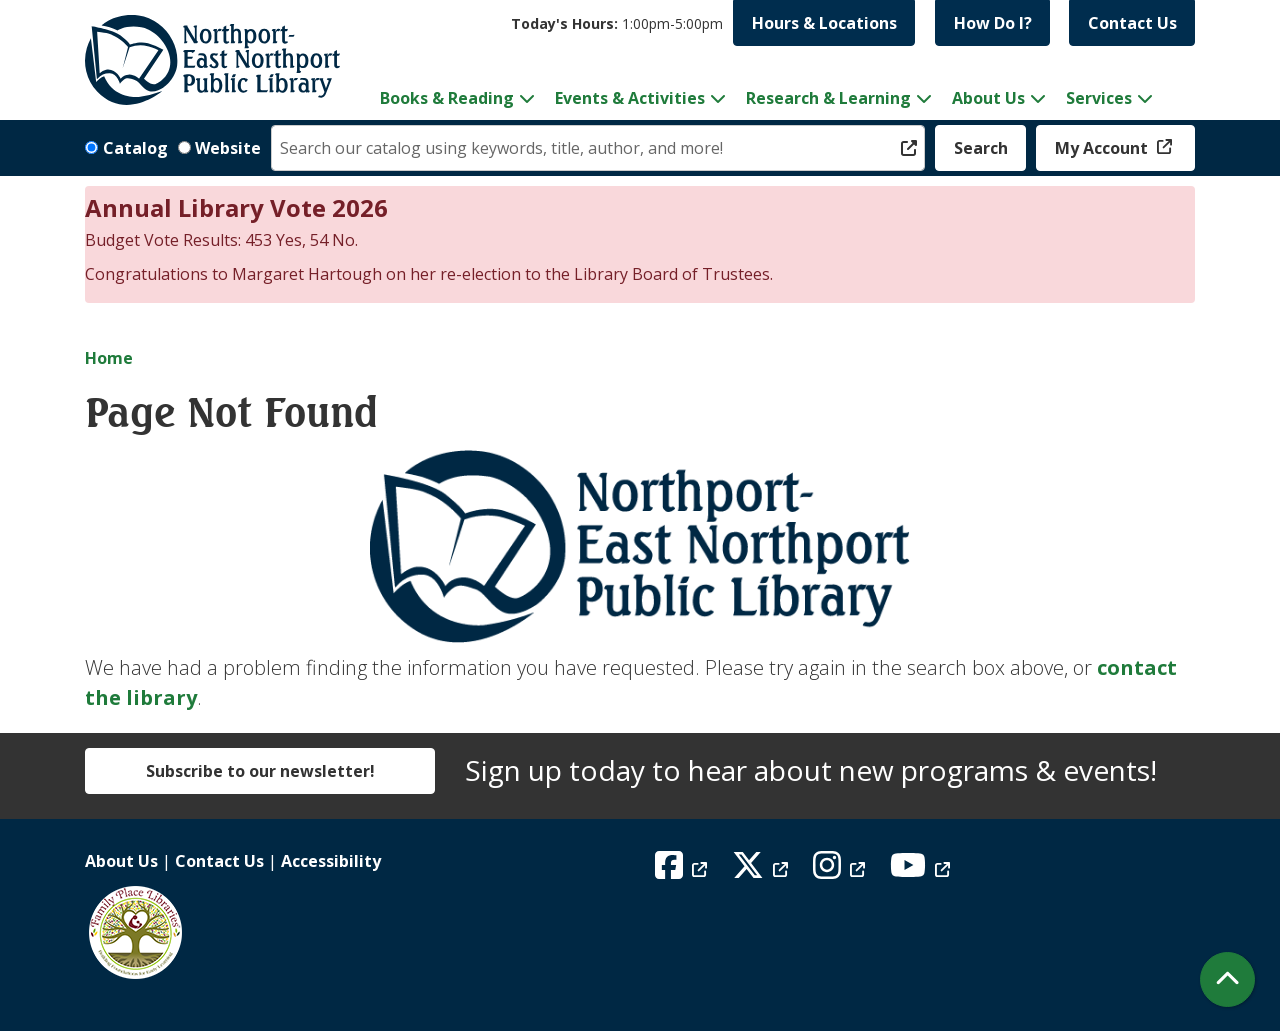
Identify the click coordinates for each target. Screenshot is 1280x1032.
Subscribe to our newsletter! (260, 771)
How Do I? (993, 23)
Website (228, 148)
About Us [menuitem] (988, 98)
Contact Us (1132, 23)
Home (109, 358)
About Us (121, 861)
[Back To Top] (1227, 979)
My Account (1103, 148)
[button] (617, 23)
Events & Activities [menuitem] (630, 98)
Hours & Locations (824, 23)
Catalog (135, 148)
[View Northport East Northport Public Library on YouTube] (922, 871)
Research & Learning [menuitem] (828, 98)
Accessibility (331, 861)
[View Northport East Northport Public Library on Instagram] (841, 871)
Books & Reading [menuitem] (447, 98)
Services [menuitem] (1099, 98)
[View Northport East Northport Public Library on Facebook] (683, 871)
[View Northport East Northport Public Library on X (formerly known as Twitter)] (762, 871)
